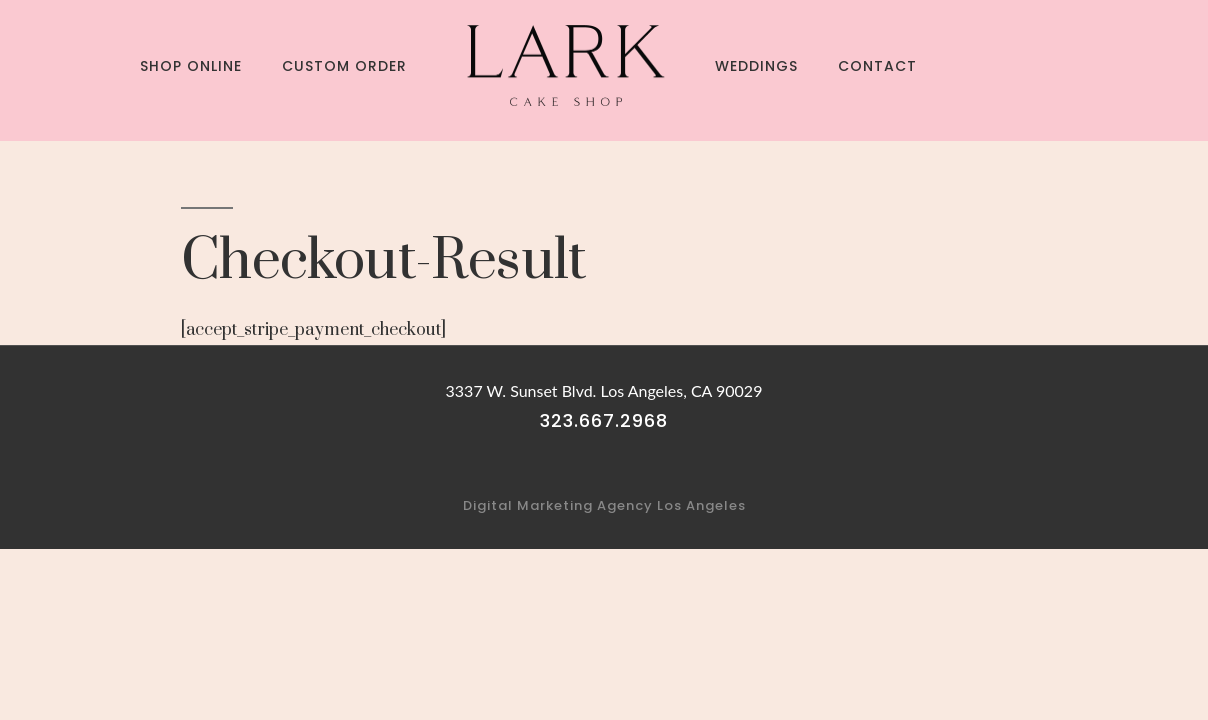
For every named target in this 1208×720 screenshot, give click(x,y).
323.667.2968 (604, 420)
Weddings (756, 66)
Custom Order (344, 66)
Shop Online (191, 66)
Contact (877, 66)
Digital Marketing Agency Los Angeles (604, 505)
